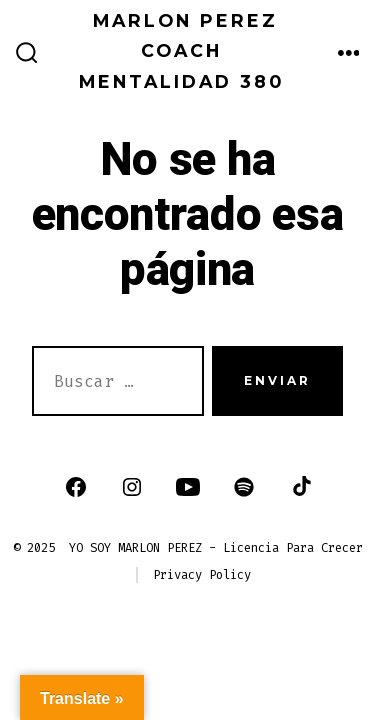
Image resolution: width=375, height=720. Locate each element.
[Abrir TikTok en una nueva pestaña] (300, 487)
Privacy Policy (202, 575)
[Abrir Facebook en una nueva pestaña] (76, 487)
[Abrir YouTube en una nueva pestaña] (188, 487)
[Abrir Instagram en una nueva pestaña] (132, 487)
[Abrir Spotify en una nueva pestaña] (244, 487)
